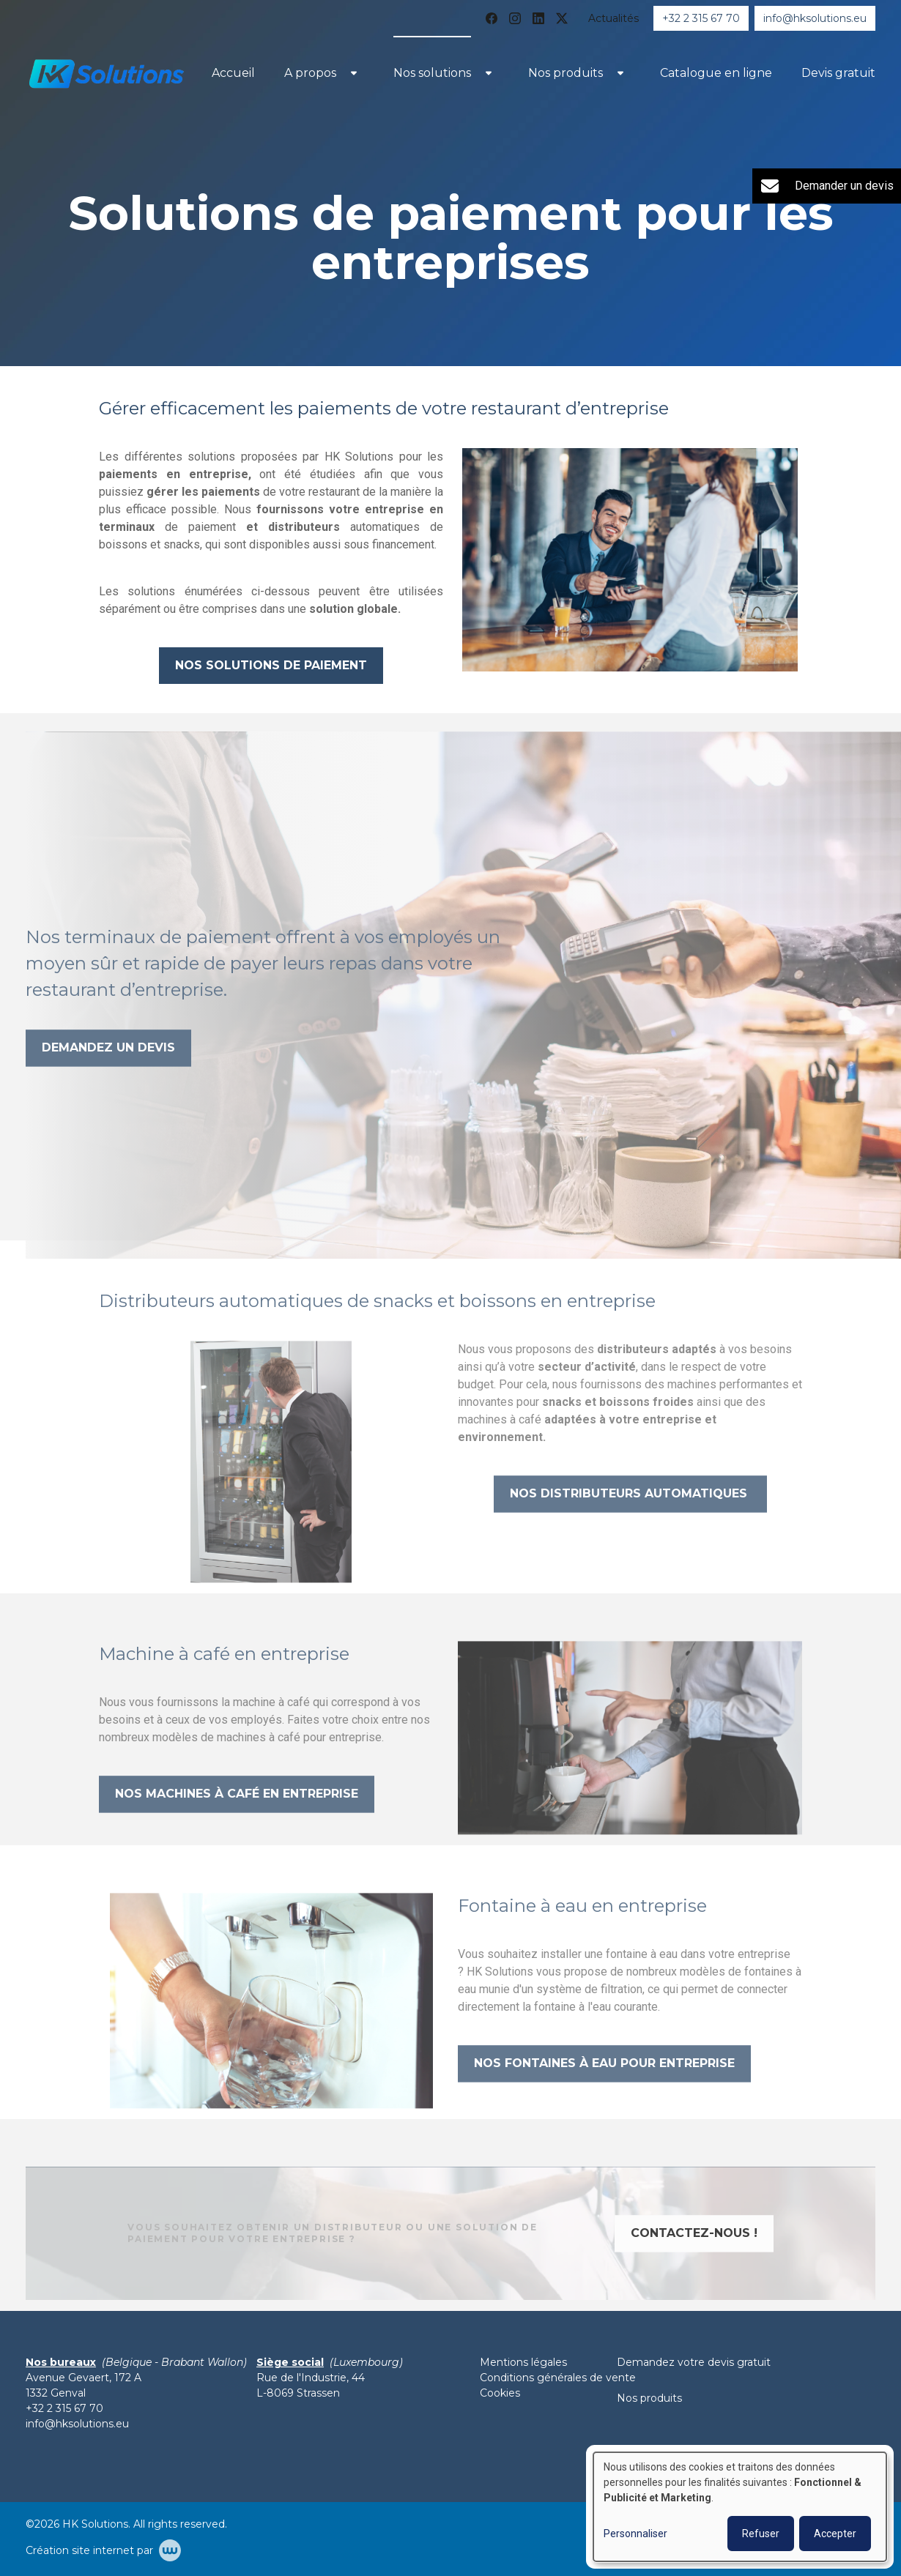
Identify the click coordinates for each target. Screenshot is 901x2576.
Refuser (760, 2533)
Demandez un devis (108, 1074)
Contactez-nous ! (694, 2259)
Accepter (835, 2533)
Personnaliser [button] (635, 2533)
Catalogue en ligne (716, 73)
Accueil (233, 73)
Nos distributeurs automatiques (630, 1520)
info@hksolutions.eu (77, 2423)
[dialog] (739, 2506)
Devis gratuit (838, 73)
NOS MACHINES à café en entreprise (236, 1820)
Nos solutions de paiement (271, 665)
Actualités (613, 18)
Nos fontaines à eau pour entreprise (604, 2089)
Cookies (500, 2393)
